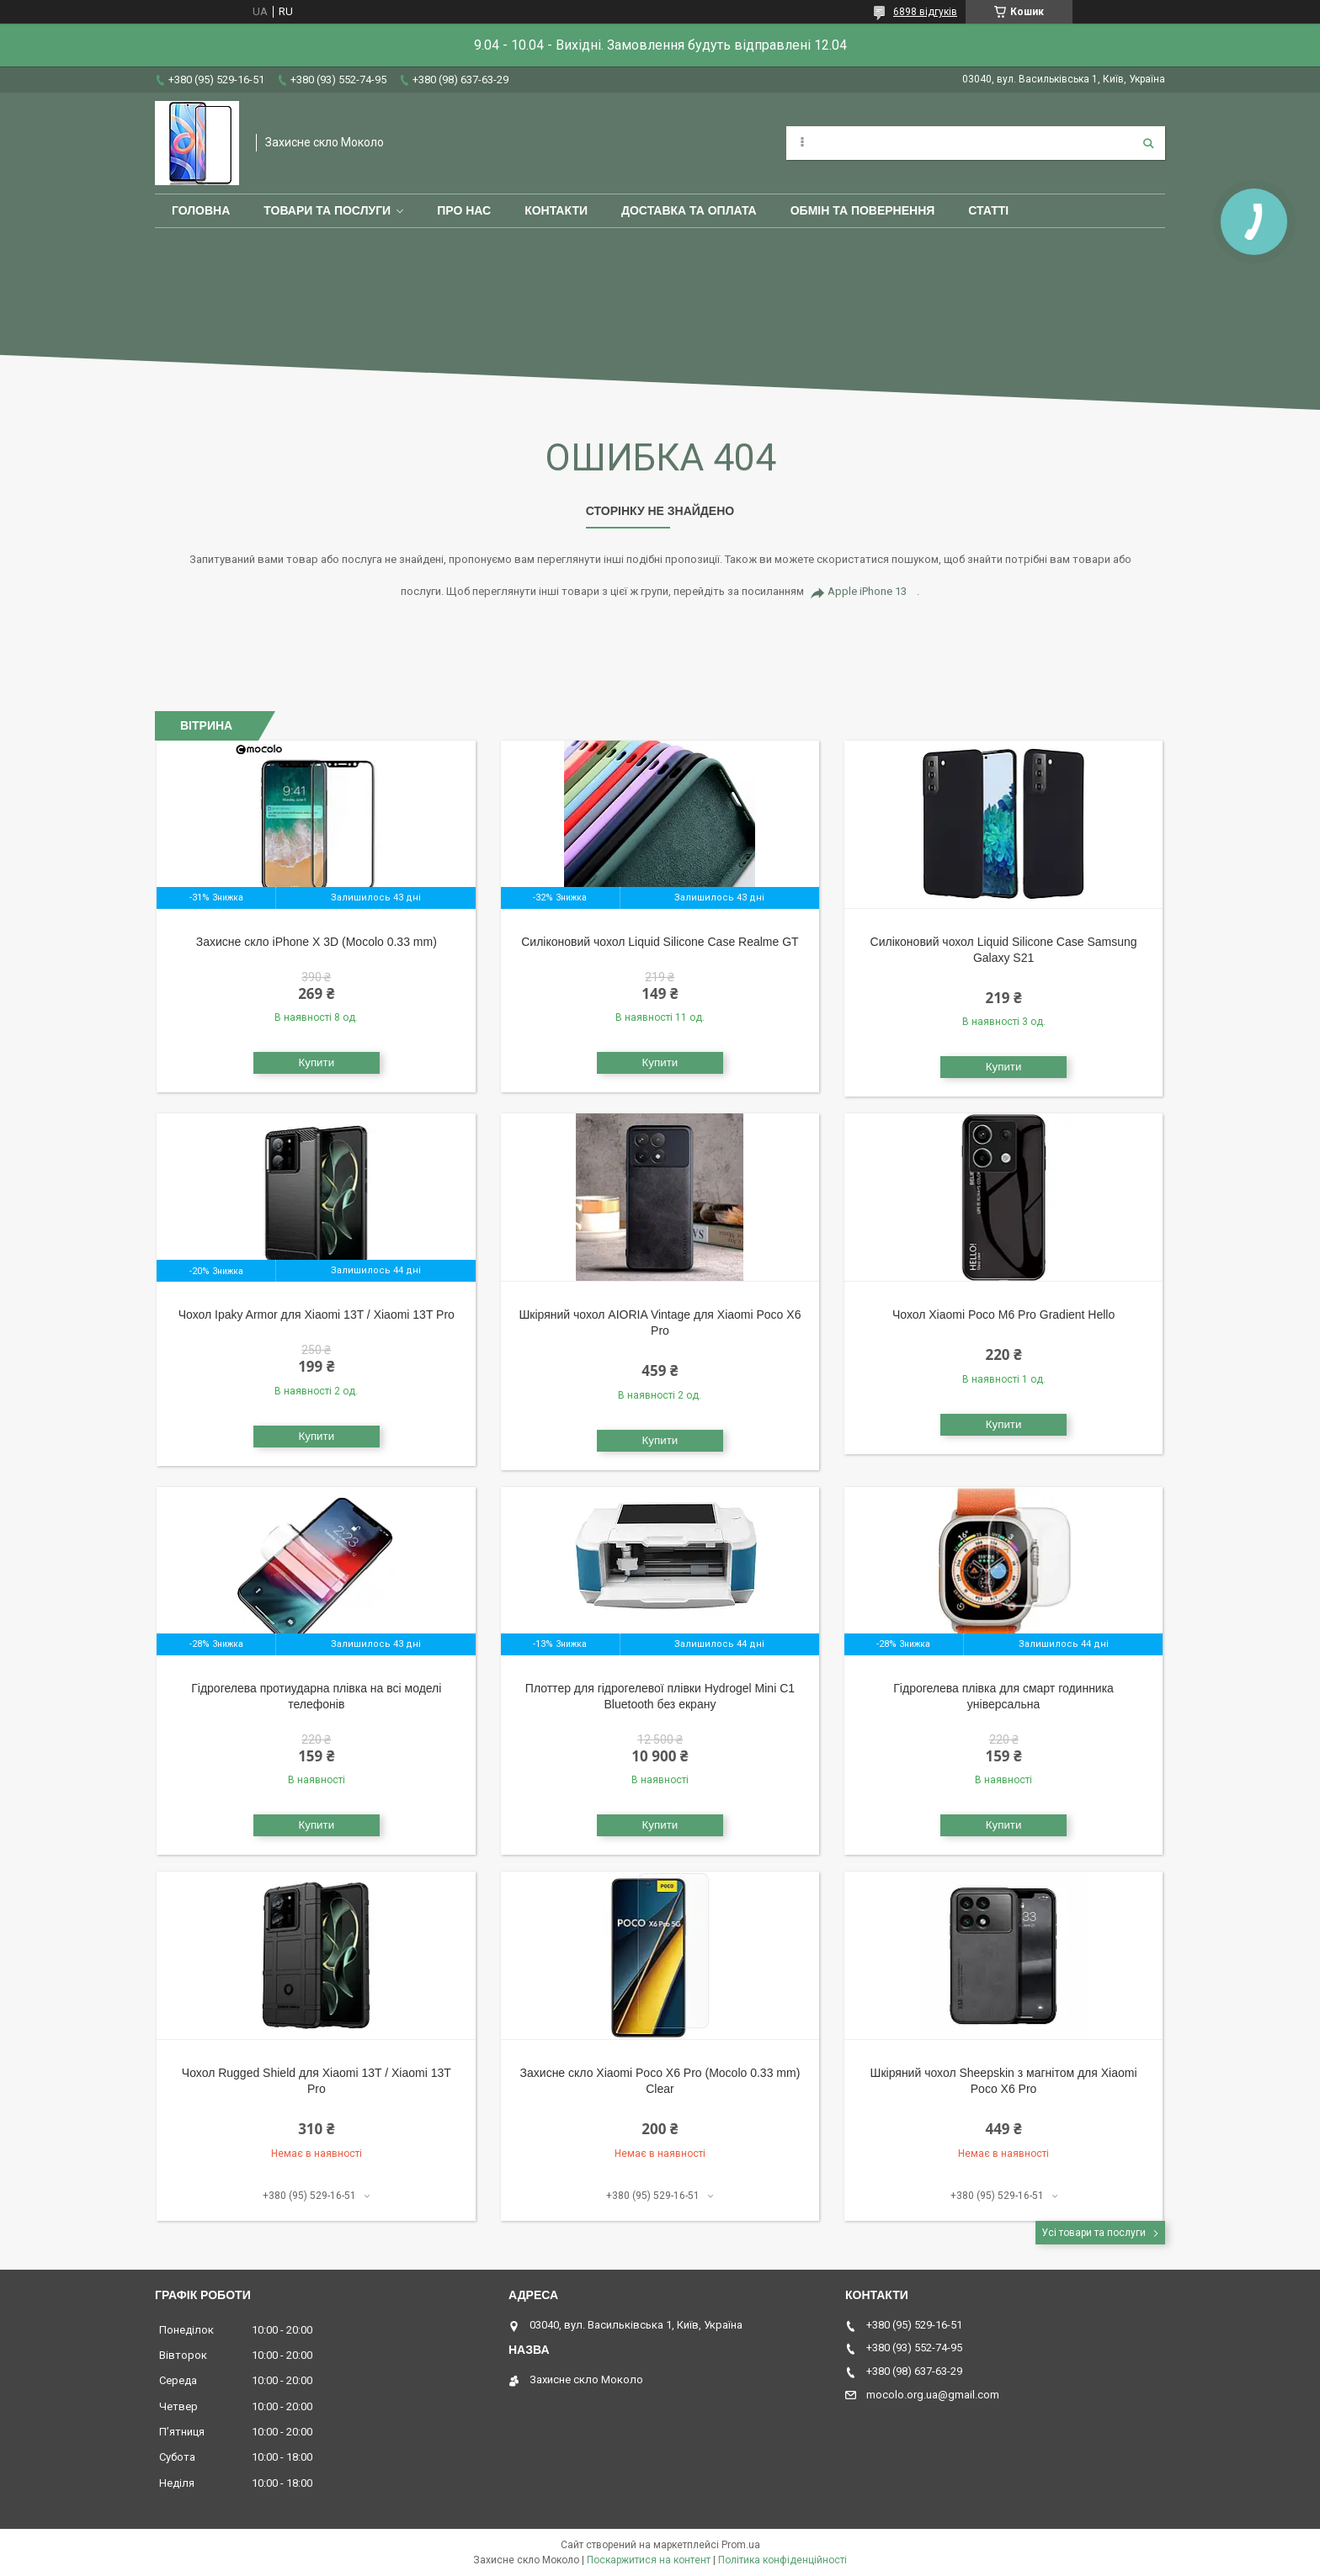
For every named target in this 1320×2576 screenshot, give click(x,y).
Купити (316, 1062)
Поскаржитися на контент (649, 2560)
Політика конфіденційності (782, 2560)
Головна (201, 210)
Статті (988, 210)
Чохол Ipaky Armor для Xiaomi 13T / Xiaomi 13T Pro (316, 1314)
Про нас (464, 210)
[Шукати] (1148, 143)
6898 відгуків (925, 12)
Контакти (556, 210)
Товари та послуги (327, 210)
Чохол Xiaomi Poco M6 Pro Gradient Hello (1003, 1314)
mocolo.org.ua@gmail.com (932, 2394)
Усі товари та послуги (1093, 2233)
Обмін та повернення (862, 210)
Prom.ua (740, 2545)
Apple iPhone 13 (867, 591)
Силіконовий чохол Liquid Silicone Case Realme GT (659, 941)
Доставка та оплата (689, 210)
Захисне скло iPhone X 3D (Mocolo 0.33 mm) (316, 941)
